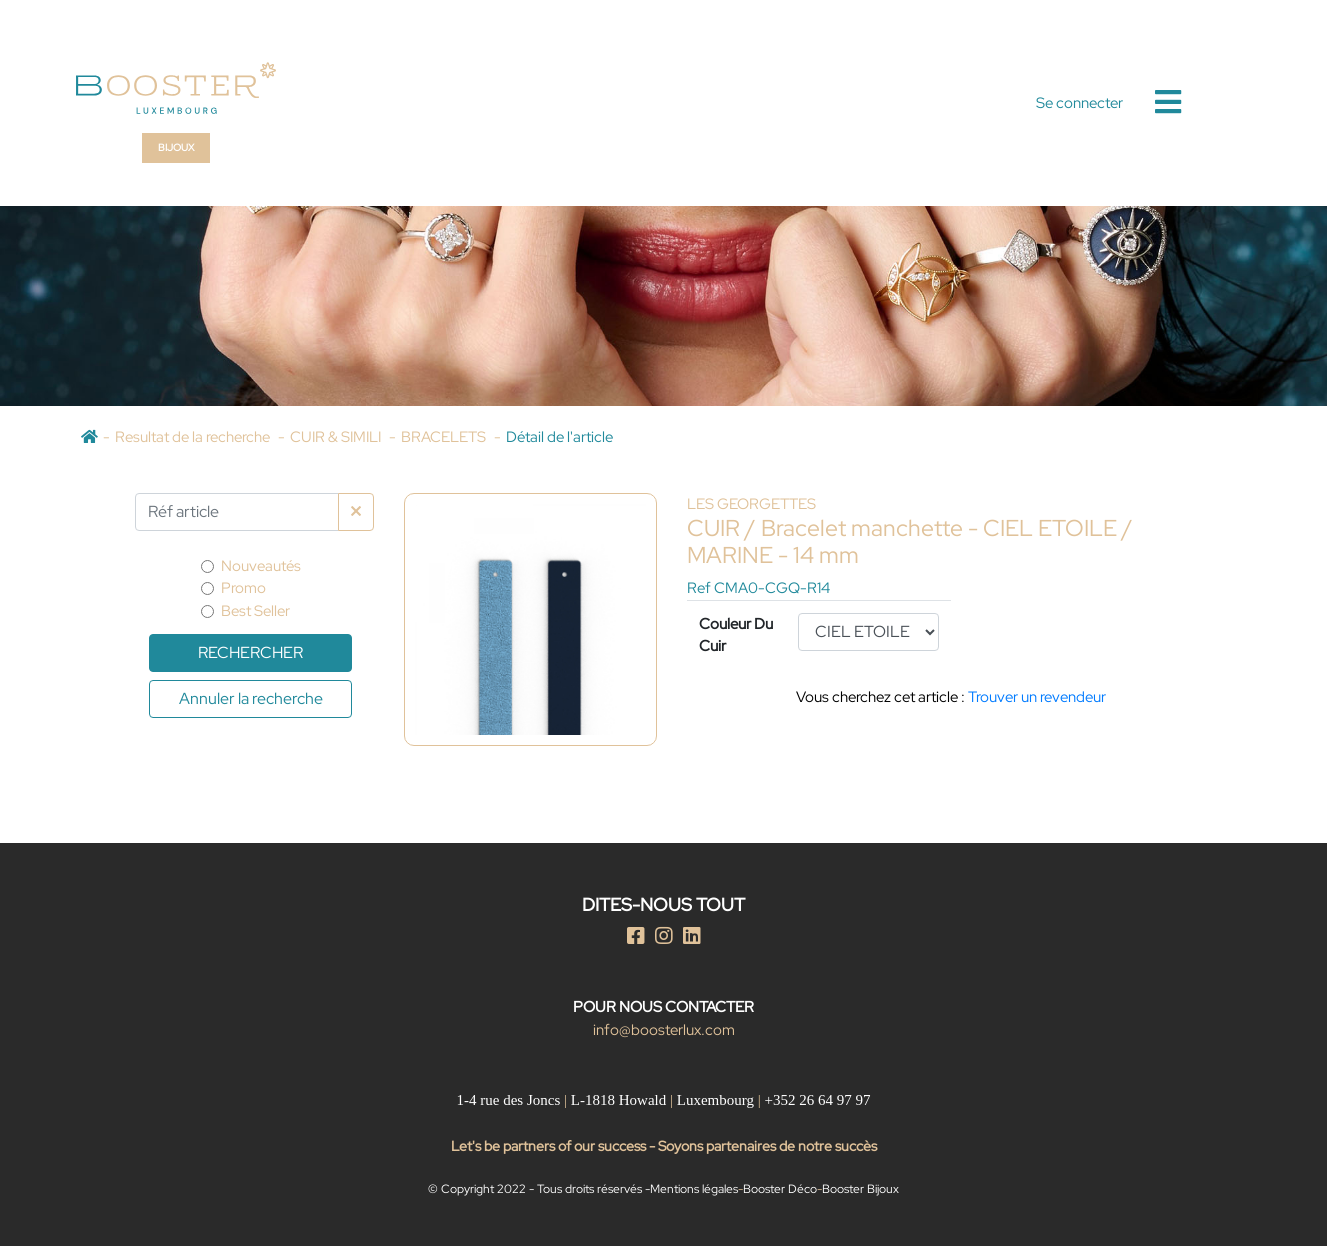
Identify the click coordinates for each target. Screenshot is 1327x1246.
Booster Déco (780, 1189)
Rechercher (250, 652)
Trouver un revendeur (1037, 697)
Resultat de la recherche (194, 437)
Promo (243, 588)
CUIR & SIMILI (337, 437)
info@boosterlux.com (664, 1030)
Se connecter (1079, 103)
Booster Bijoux (860, 1189)
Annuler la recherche (251, 698)
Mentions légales (694, 1189)
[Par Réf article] (237, 512)
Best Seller (255, 611)
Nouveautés (261, 566)
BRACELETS (445, 437)
